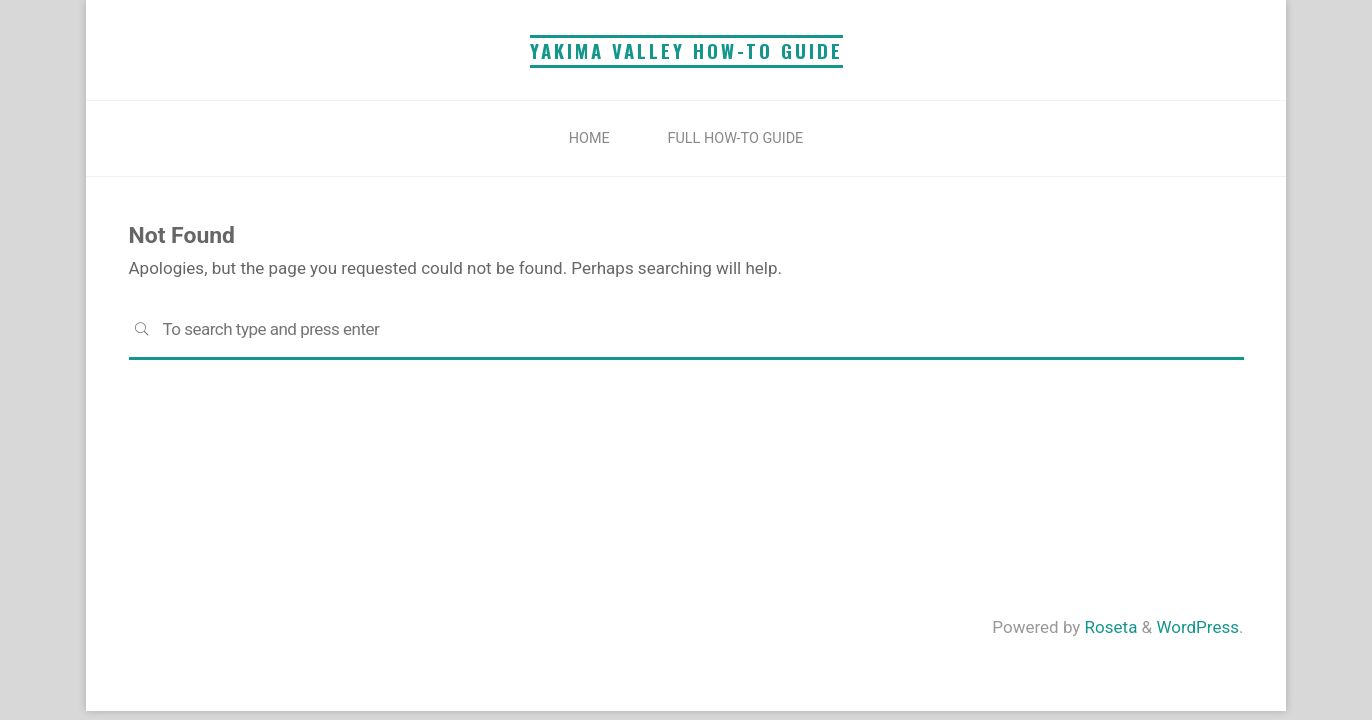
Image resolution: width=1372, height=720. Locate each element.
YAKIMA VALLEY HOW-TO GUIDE (686, 50)
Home (589, 138)
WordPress (1197, 627)
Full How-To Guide (736, 138)
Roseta (1108, 627)
